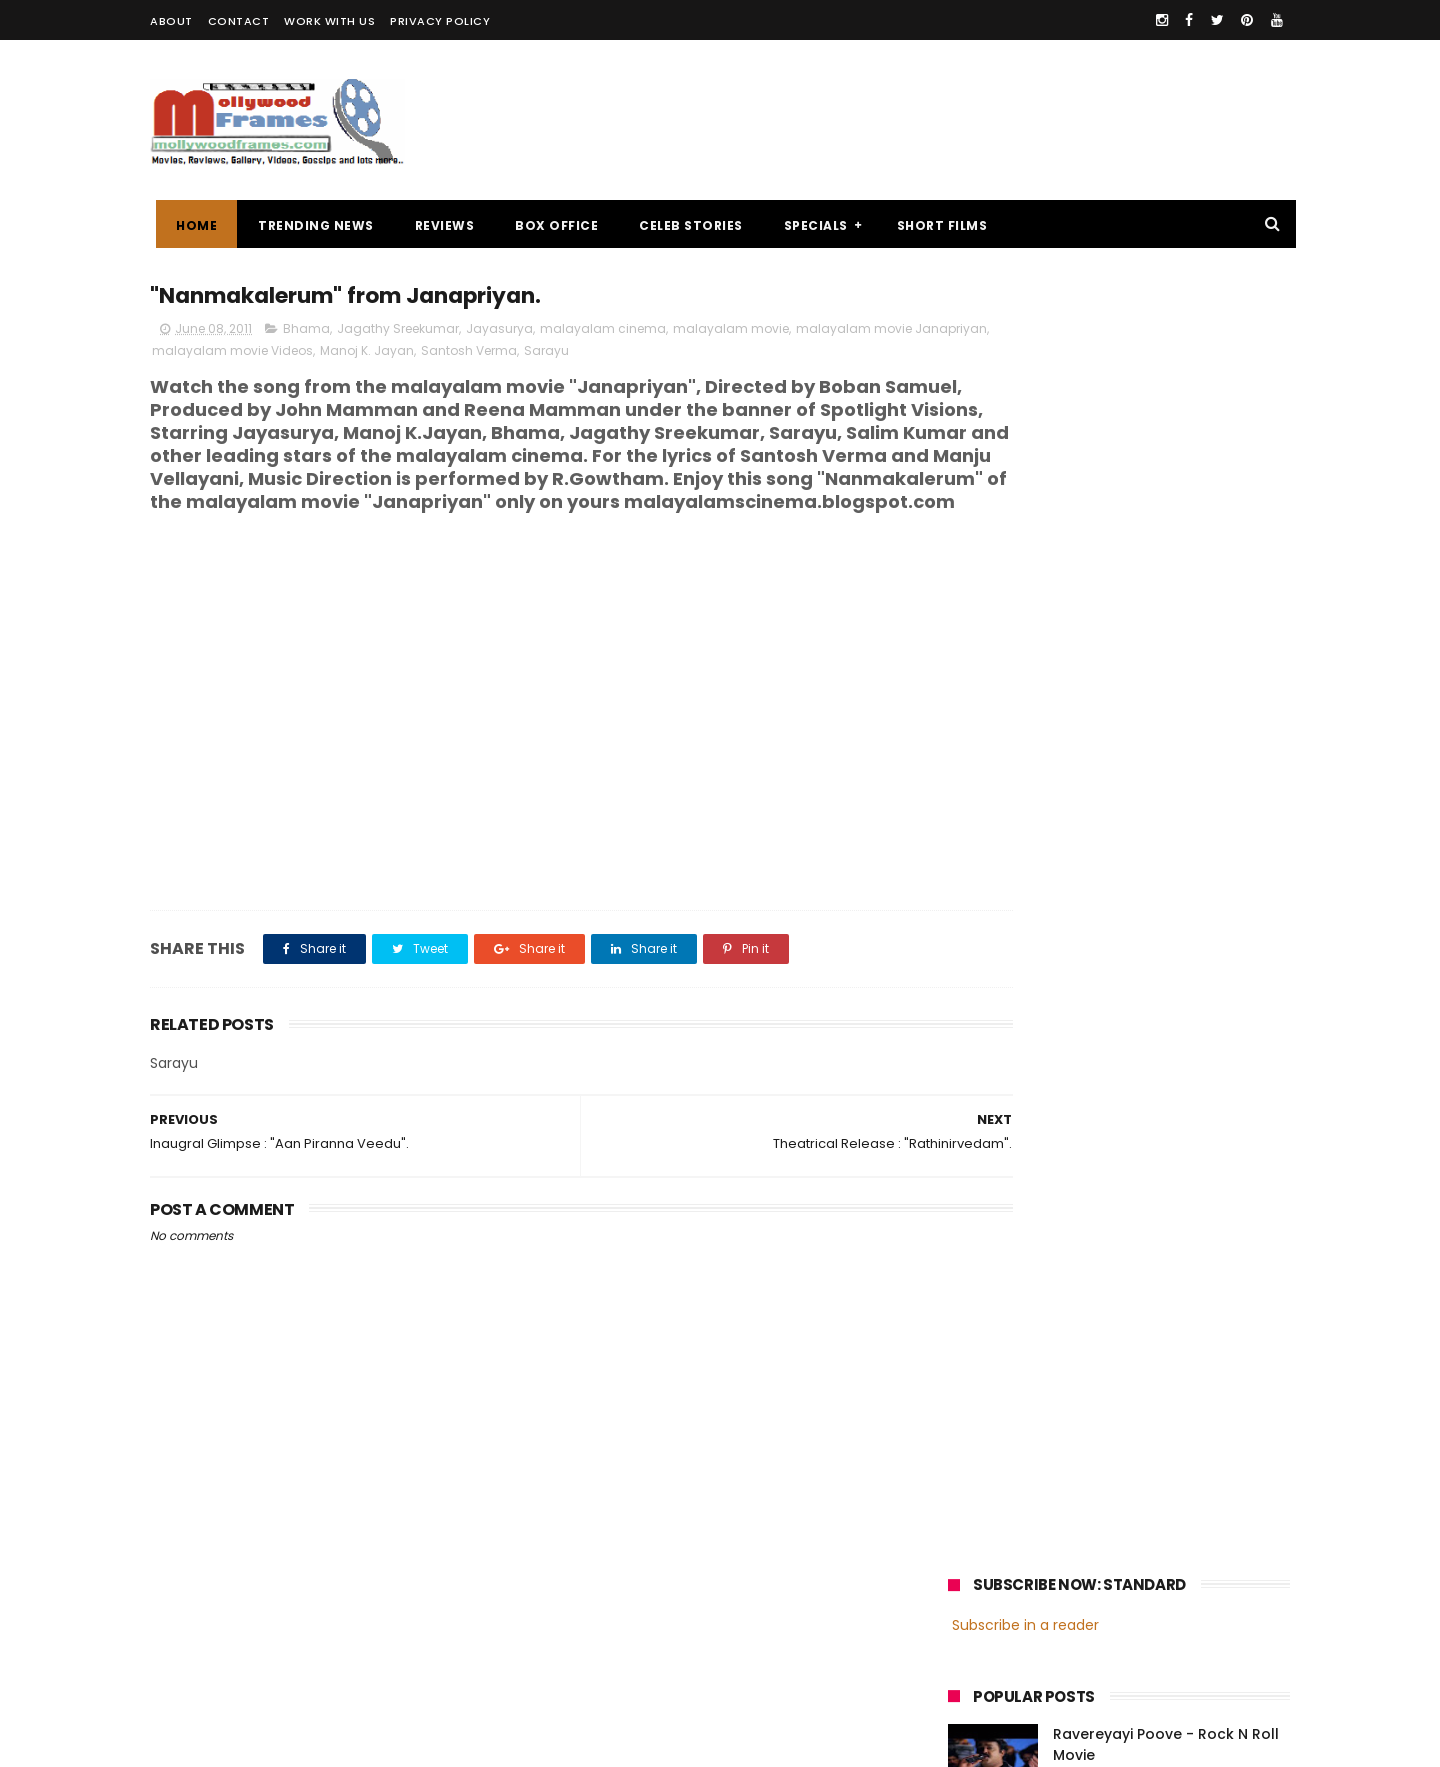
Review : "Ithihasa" (1118, 535)
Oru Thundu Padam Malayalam (1167, 626)
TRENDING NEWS (310, 225)
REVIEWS (439, 225)
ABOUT (171, 21)
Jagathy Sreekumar (398, 331)
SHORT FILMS (936, 225)
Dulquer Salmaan (1123, 1522)
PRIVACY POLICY (440, 21)
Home (190, 225)
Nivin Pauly (1147, 1485)
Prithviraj (1174, 1448)
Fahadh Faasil (1001, 1522)
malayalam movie (731, 331)
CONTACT (239, 21)
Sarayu (664, 353)
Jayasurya (499, 331)
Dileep (1068, 1485)
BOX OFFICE (550, 225)
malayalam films (1159, 1411)
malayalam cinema (603, 331)
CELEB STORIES (685, 225)
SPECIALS (810, 225)
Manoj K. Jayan (485, 353)
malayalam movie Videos (350, 353)
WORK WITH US (329, 21)
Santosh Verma (587, 353)
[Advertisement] (926, 120)
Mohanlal (987, 1448)
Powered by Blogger (569, 1742)
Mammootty (1081, 1448)
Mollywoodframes (218, 1742)
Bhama (306, 331)
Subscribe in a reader (1025, 335)
